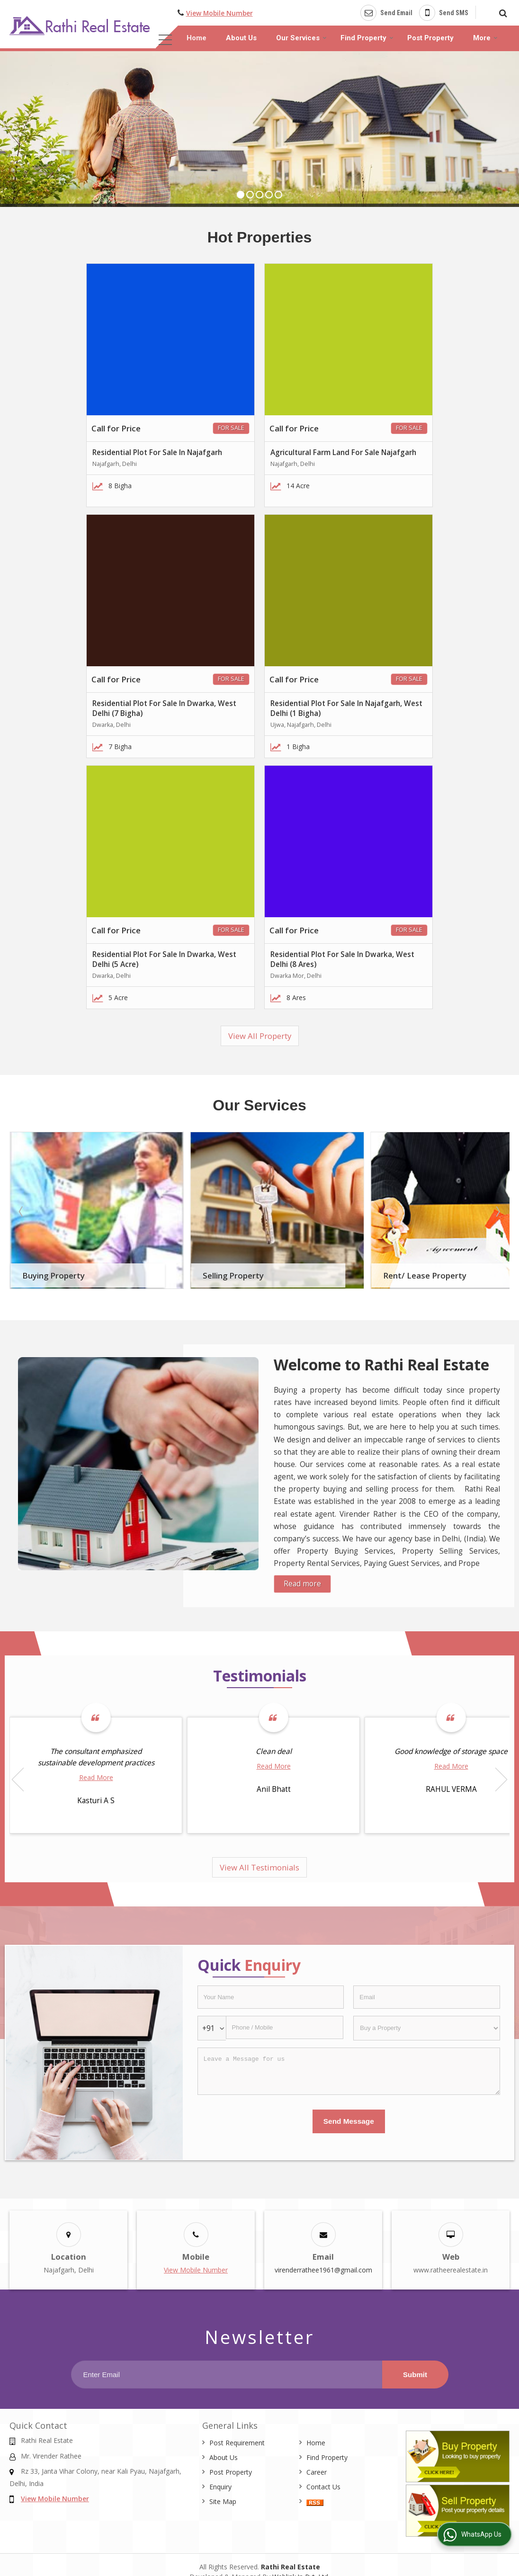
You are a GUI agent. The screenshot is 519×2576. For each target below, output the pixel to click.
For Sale (231, 428)
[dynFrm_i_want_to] (426, 2028)
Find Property (367, 38)
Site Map (222, 2501)
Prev (21, 1211)
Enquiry (220, 2486)
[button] (219, 13)
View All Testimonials (259, 1867)
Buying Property (53, 1275)
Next (497, 1211)
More (485, 38)
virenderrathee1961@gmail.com (323, 2269)
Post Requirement (237, 2442)
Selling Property (233, 1275)
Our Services (301, 38)
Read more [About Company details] (302, 1584)
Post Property (430, 38)
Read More (96, 1777)
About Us (241, 38)
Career (316, 2472)
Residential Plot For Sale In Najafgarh (157, 452)
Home (196, 38)
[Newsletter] (226, 2374)
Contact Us (323, 2486)
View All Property (259, 1035)
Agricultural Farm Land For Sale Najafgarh (343, 452)
